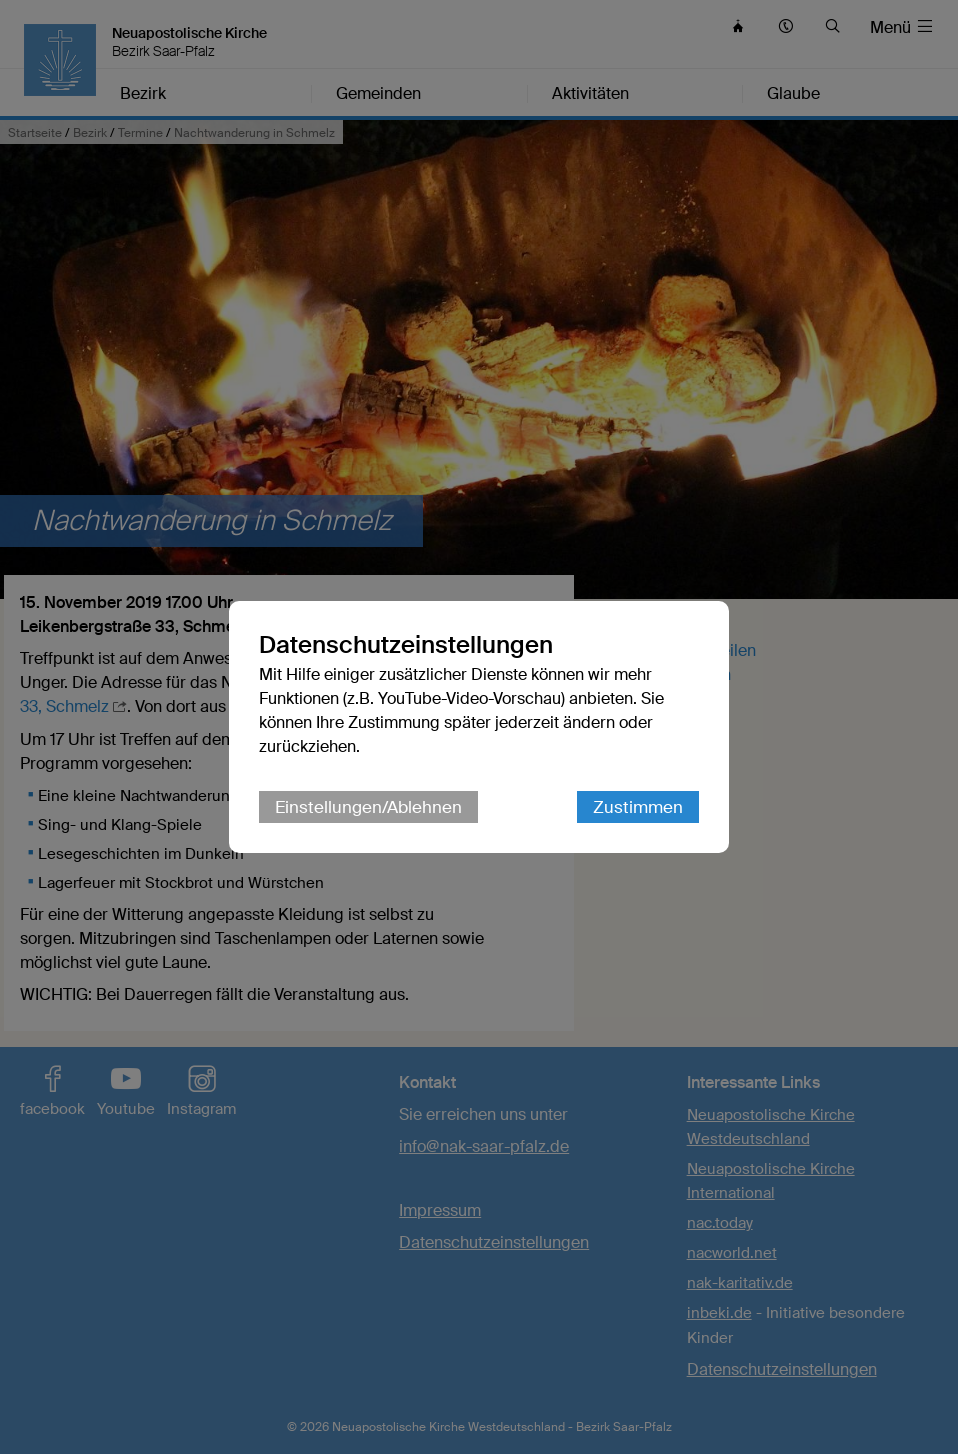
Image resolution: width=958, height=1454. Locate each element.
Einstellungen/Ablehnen (368, 807)
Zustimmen (638, 807)
